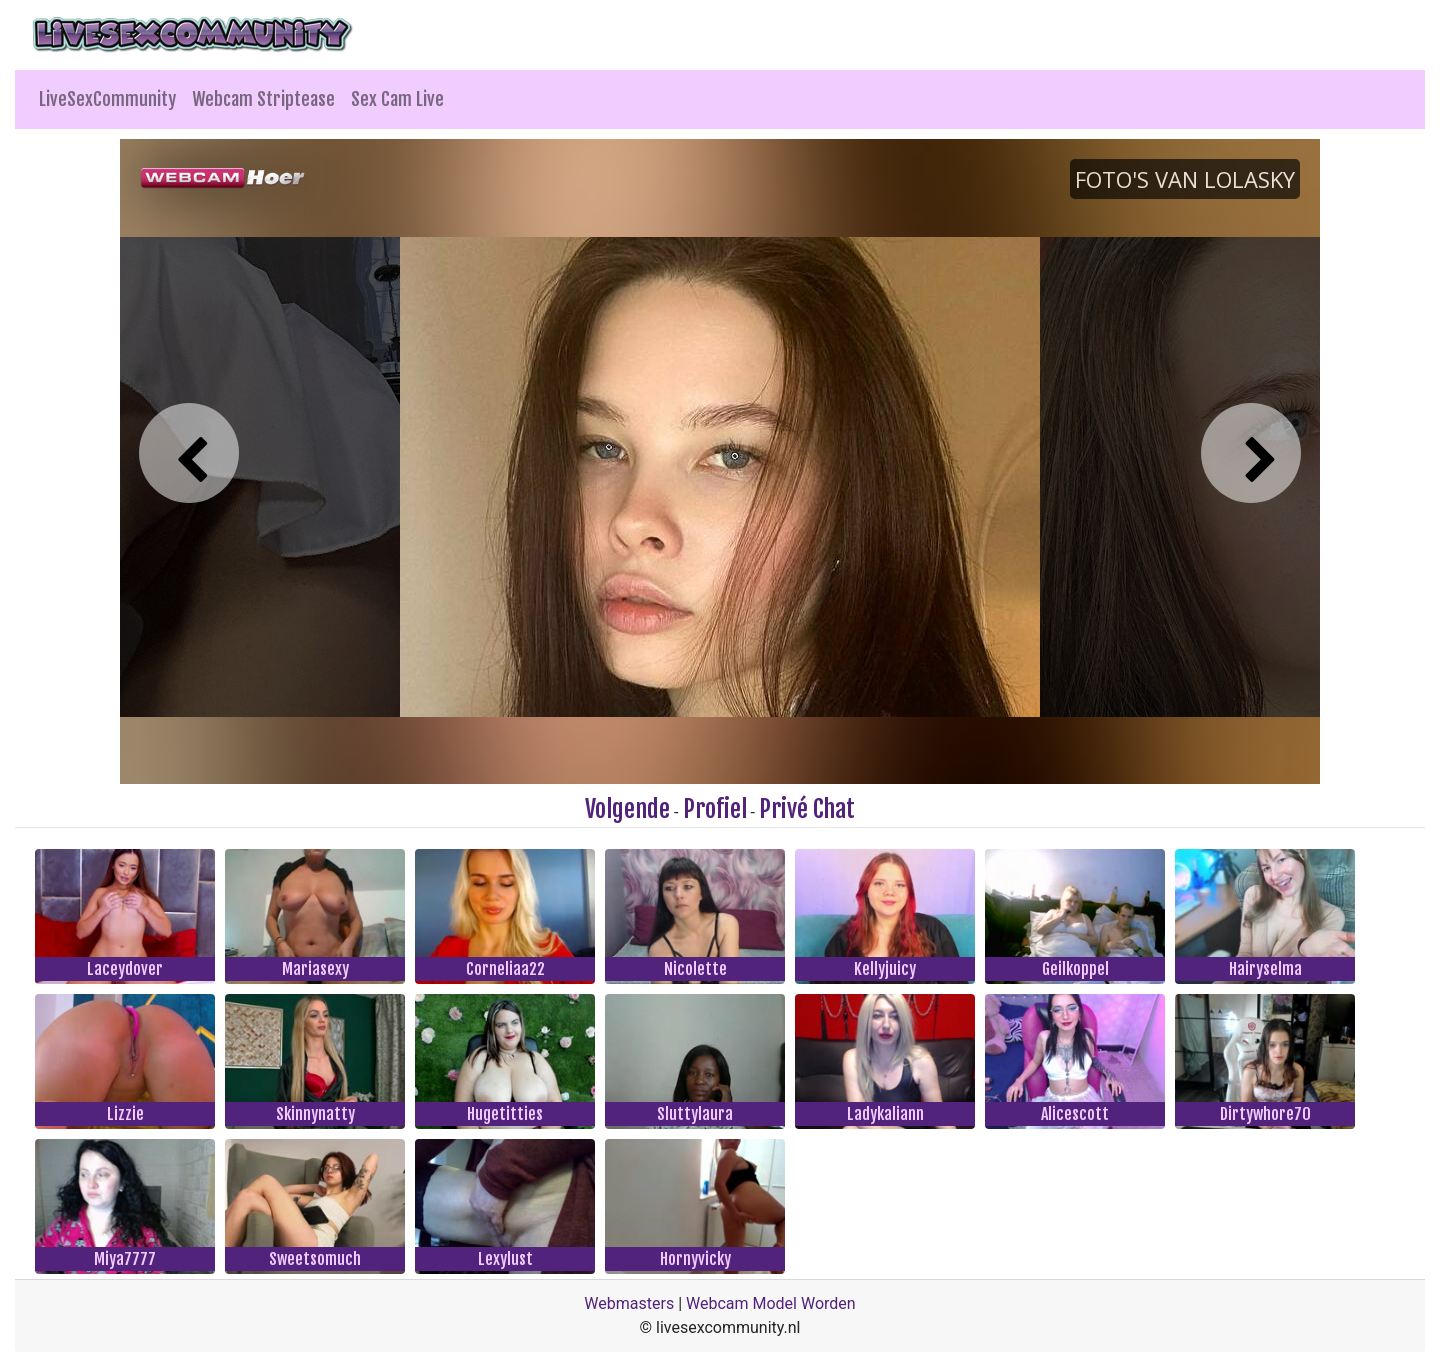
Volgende (627, 809)
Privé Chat (807, 809)
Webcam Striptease (263, 99)
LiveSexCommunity (107, 99)
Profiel (715, 809)
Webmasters (629, 1303)
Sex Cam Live (397, 99)
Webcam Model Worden (771, 1303)
